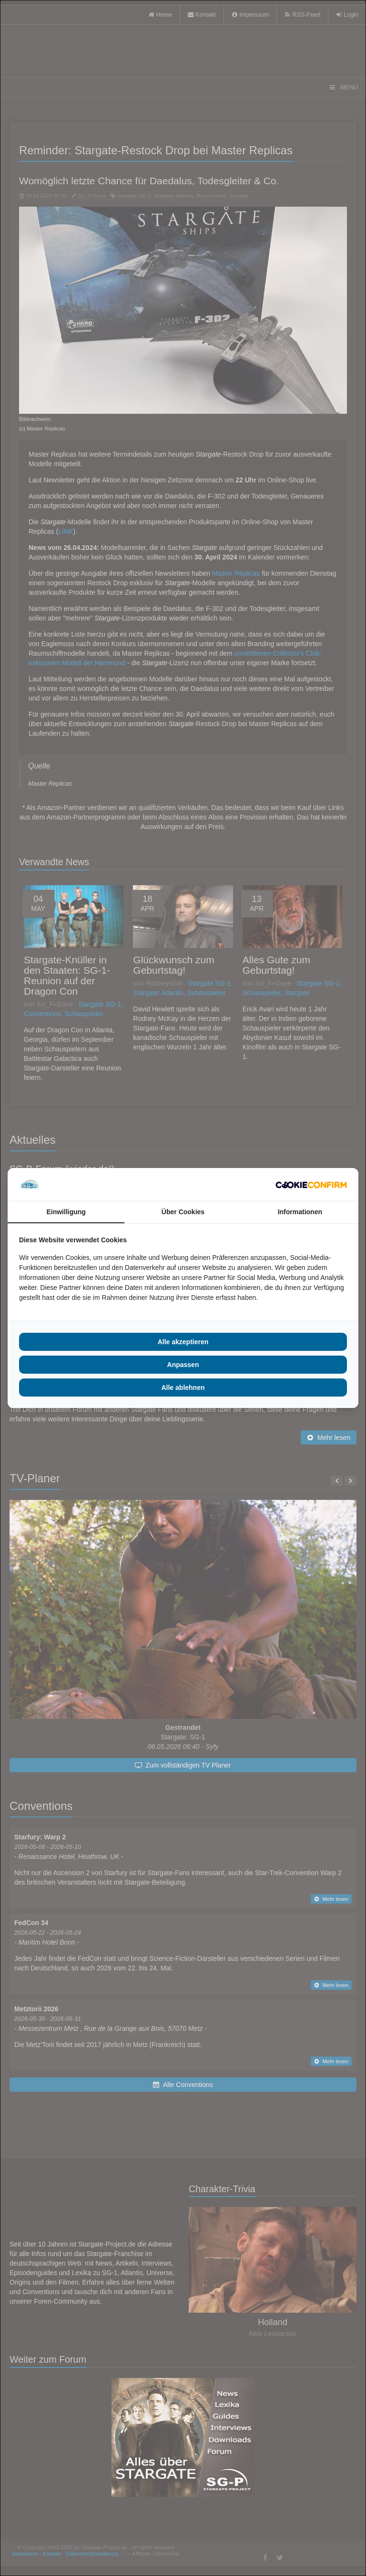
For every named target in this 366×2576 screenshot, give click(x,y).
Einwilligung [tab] (65, 1212)
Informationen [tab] (300, 1212)
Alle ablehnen (182, 1387)
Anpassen (183, 1364)
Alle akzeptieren (183, 1342)
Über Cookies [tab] (183, 1212)
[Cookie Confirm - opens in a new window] (311, 1184)
